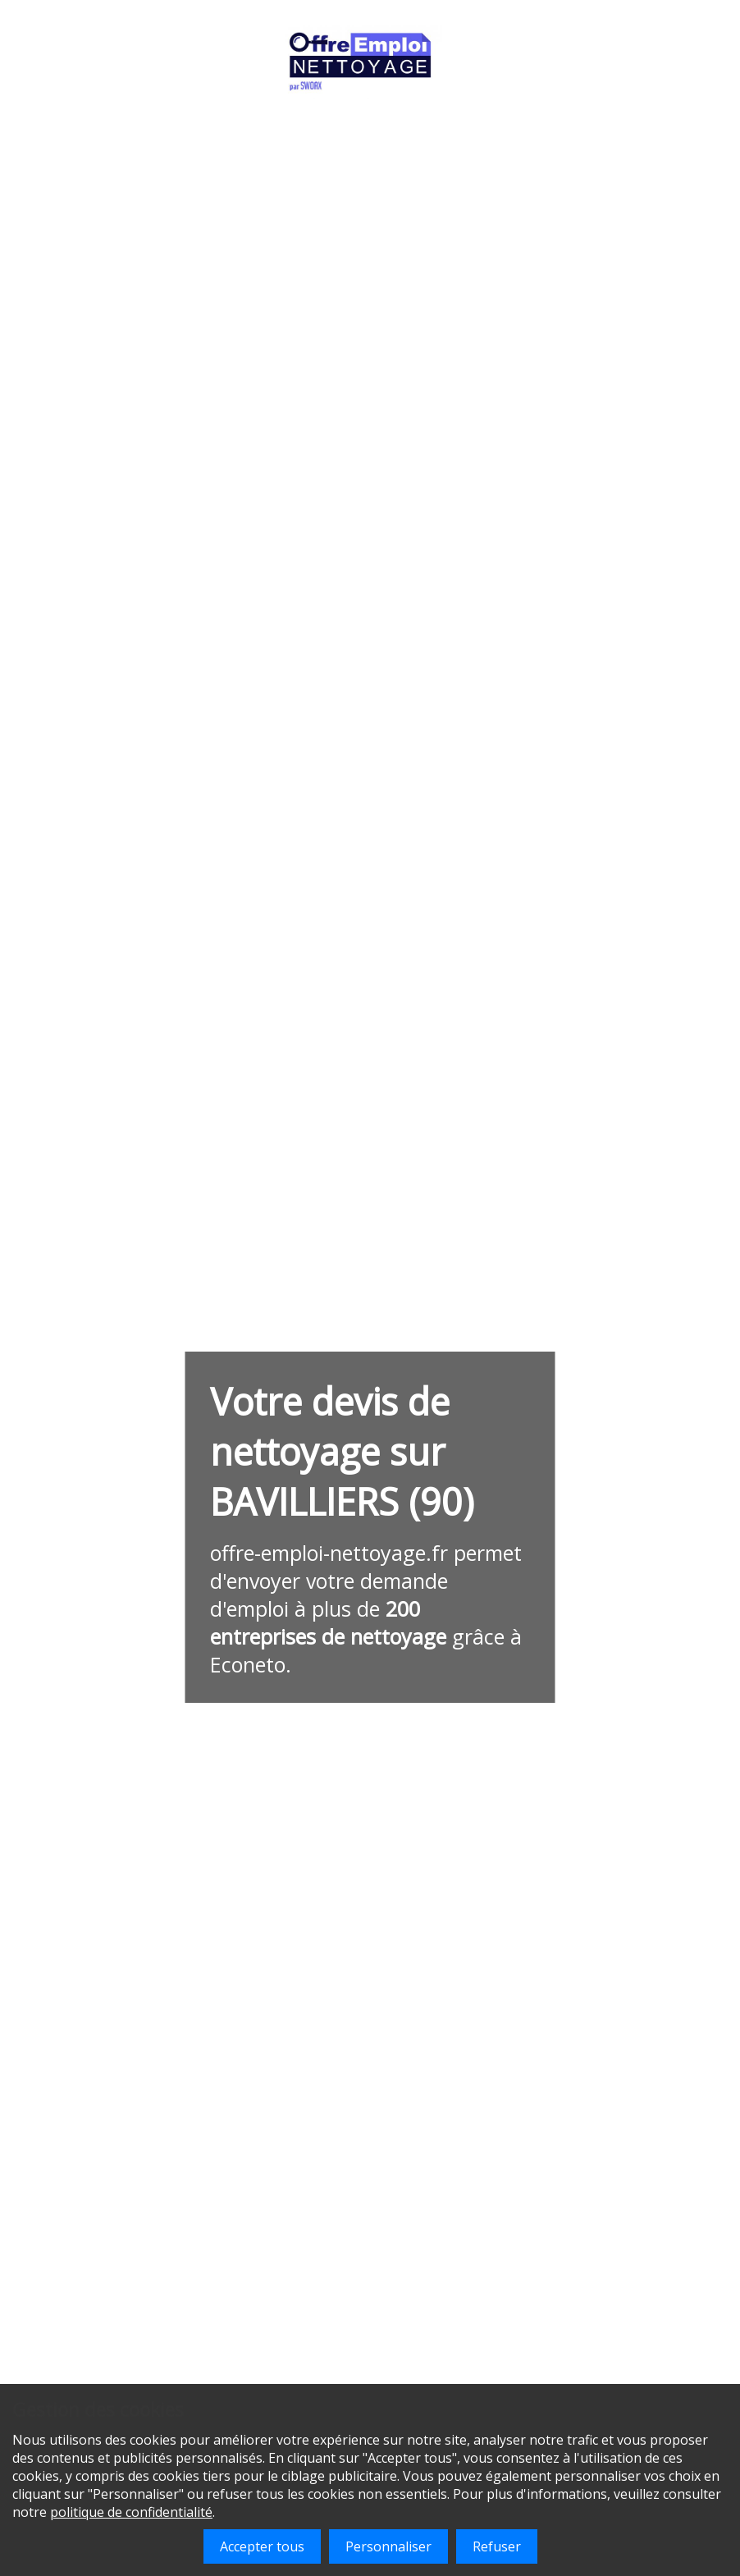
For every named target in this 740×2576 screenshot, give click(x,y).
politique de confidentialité (131, 2512)
